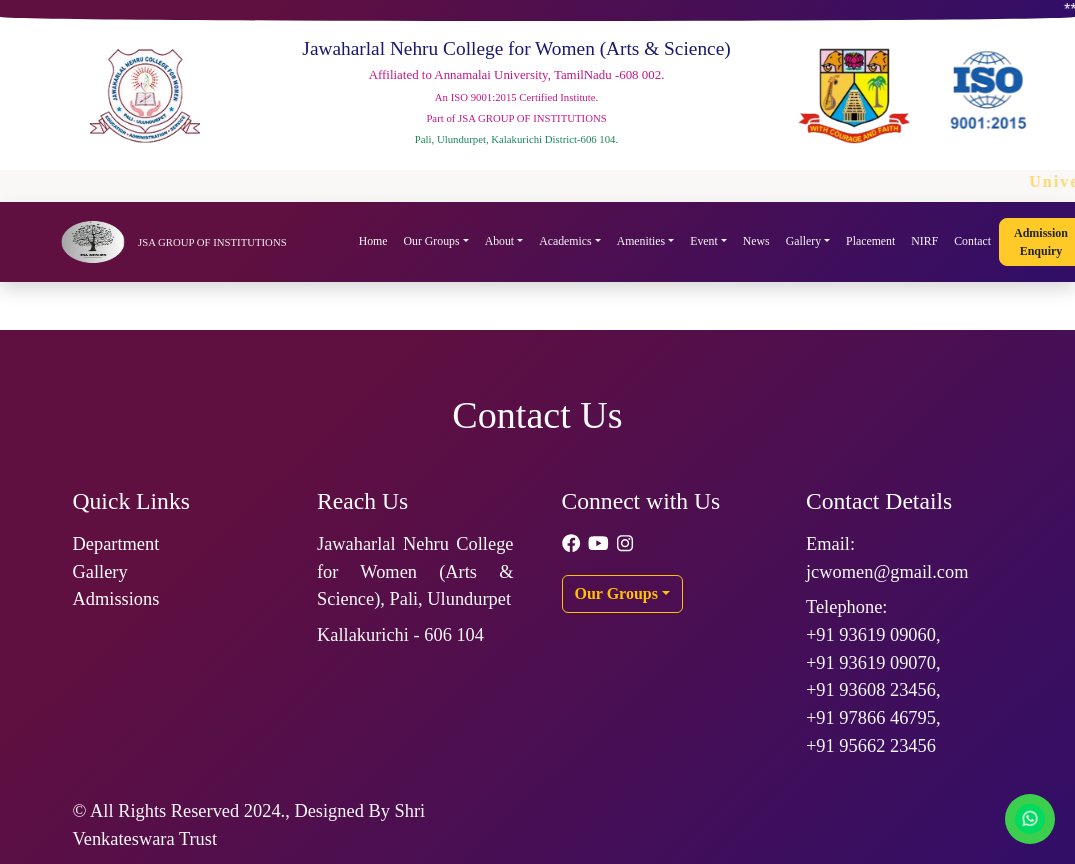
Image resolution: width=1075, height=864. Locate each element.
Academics (565, 241)
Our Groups (432, 241)
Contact (972, 241)
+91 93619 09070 (871, 663)
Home (373, 241)
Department (116, 544)
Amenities (641, 241)
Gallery (803, 241)
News (756, 241)
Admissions (116, 599)
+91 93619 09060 (871, 635)
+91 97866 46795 (871, 718)
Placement (870, 241)
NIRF (924, 241)
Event (704, 241)
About (500, 241)
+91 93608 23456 (871, 690)
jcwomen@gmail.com (887, 572)
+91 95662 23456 (871, 746)
